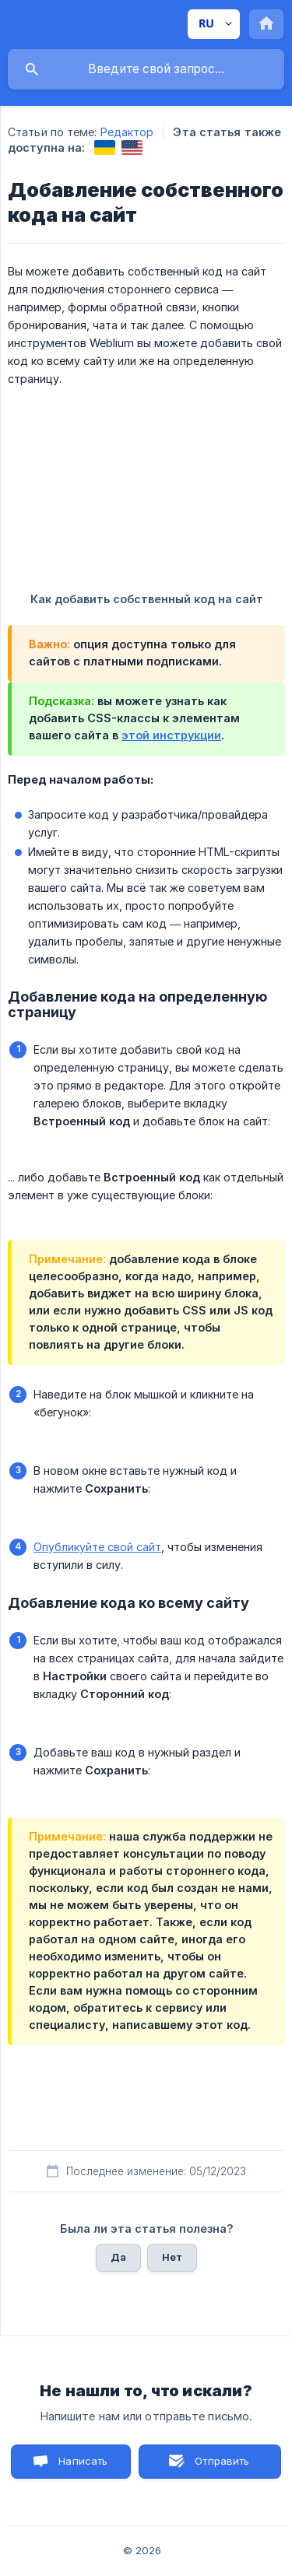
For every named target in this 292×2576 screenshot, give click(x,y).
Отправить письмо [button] (220, 2467)
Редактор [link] (127, 132)
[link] (104, 147)
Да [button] (118, 2257)
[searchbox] (146, 69)
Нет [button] (172, 2257)
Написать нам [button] (82, 2467)
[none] (214, 24)
